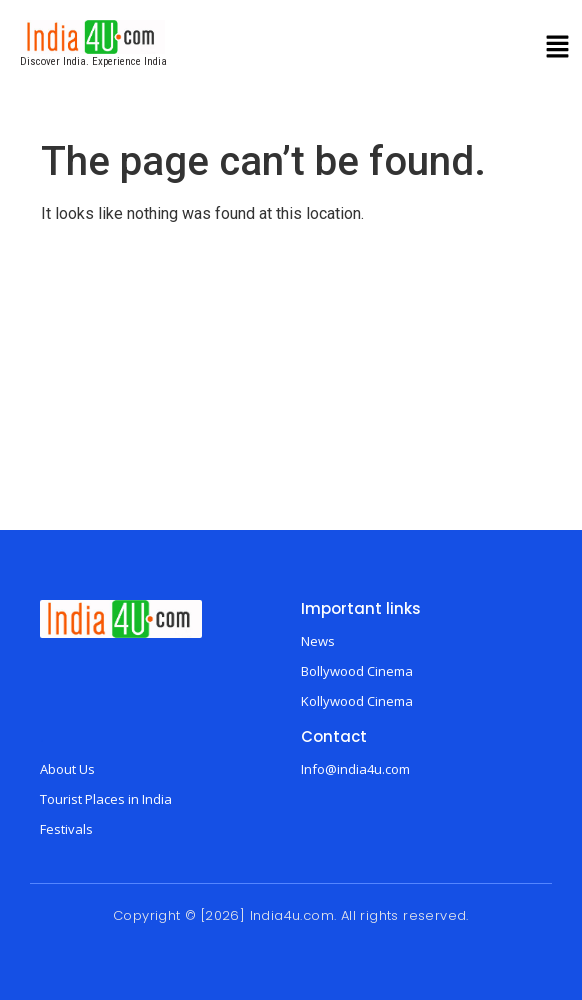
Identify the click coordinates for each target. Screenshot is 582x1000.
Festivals (66, 829)
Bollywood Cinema (357, 671)
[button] (558, 49)
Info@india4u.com (355, 769)
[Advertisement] (291, 380)
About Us (67, 769)
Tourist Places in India (106, 799)
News (318, 641)
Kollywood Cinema (357, 701)
